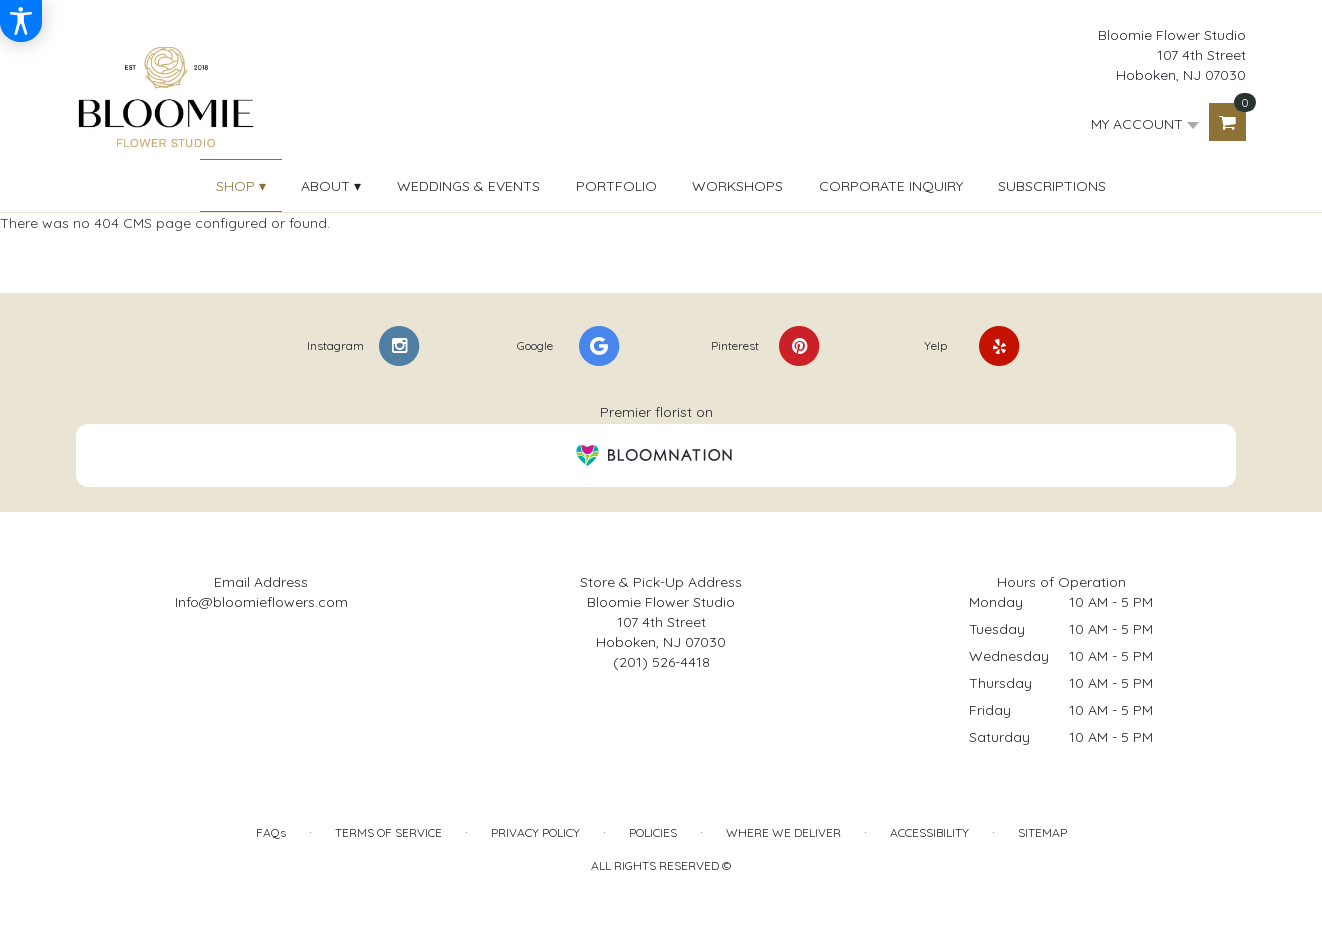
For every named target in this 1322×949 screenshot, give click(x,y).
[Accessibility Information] (21, 21)
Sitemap (1042, 832)
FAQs (271, 832)
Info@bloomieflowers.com (261, 602)
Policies (653, 832)
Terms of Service (388, 832)
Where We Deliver (783, 832)
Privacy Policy (535, 832)
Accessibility (929, 832)
